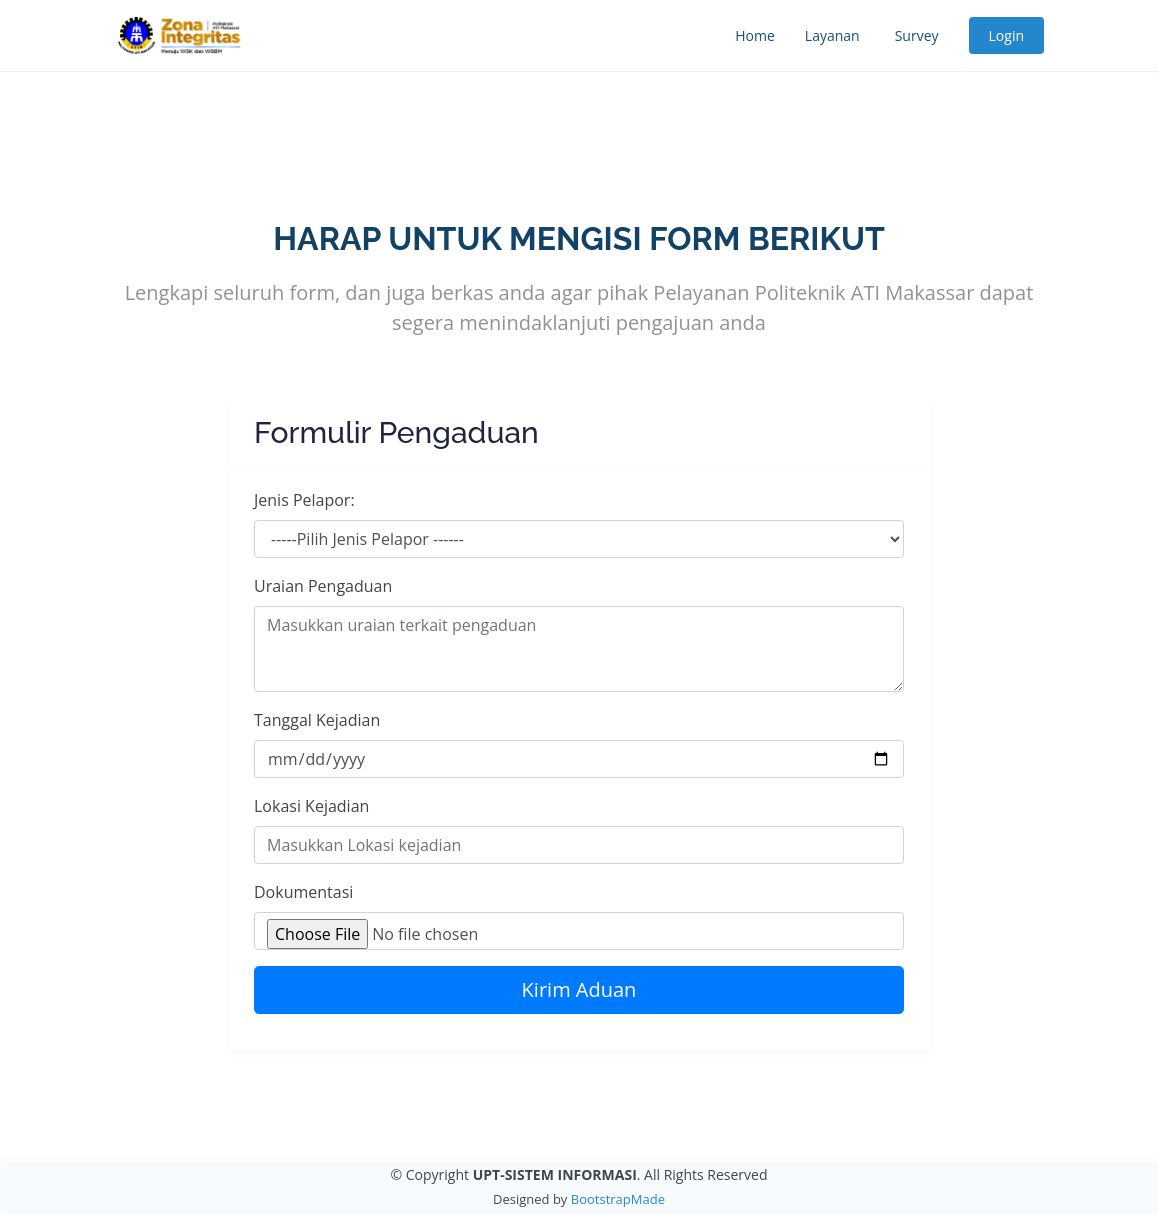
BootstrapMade (618, 1199)
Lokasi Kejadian (311, 806)
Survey (917, 35)
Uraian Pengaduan (323, 586)
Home (755, 35)
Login (1006, 35)
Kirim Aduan (579, 989)
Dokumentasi (303, 892)
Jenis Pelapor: (304, 500)
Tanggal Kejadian (317, 720)
